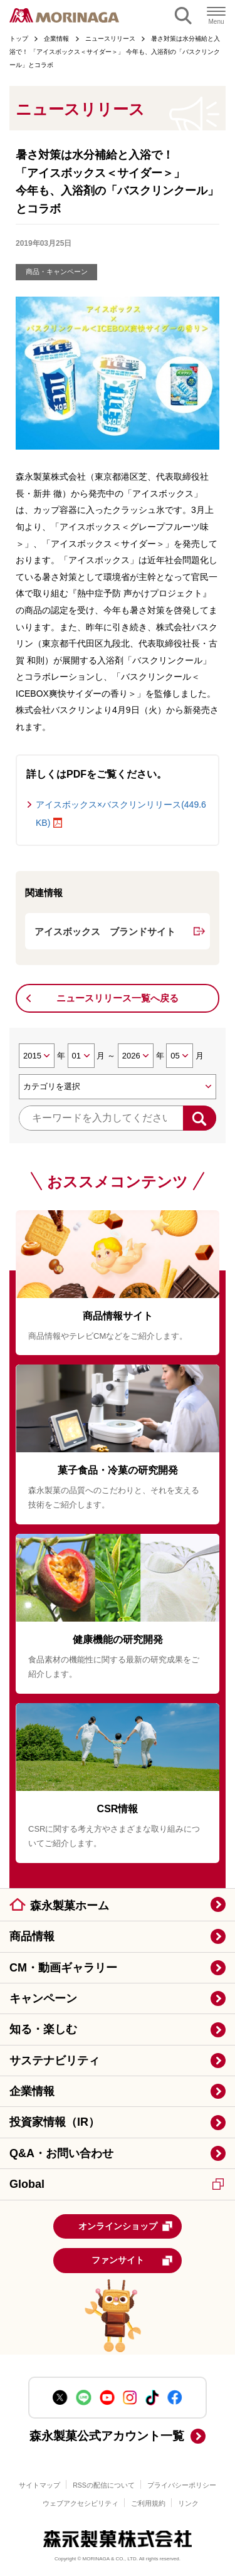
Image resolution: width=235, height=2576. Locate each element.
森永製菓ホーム (69, 1905)
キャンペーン (43, 1998)
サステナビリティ (54, 2060)
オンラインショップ (126, 2226)
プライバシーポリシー (181, 2485)
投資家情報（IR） (54, 2122)
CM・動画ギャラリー (63, 1967)
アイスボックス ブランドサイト (104, 931)
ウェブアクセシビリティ (80, 2503)
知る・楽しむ (43, 2029)
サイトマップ (39, 2485)
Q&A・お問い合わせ (61, 2153)
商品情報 (32, 1936)
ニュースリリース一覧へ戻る (117, 998)
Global (116, 2184)
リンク (188, 2503)
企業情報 (32, 2091)
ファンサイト (132, 2260)
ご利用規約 (148, 2503)
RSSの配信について (104, 2485)
